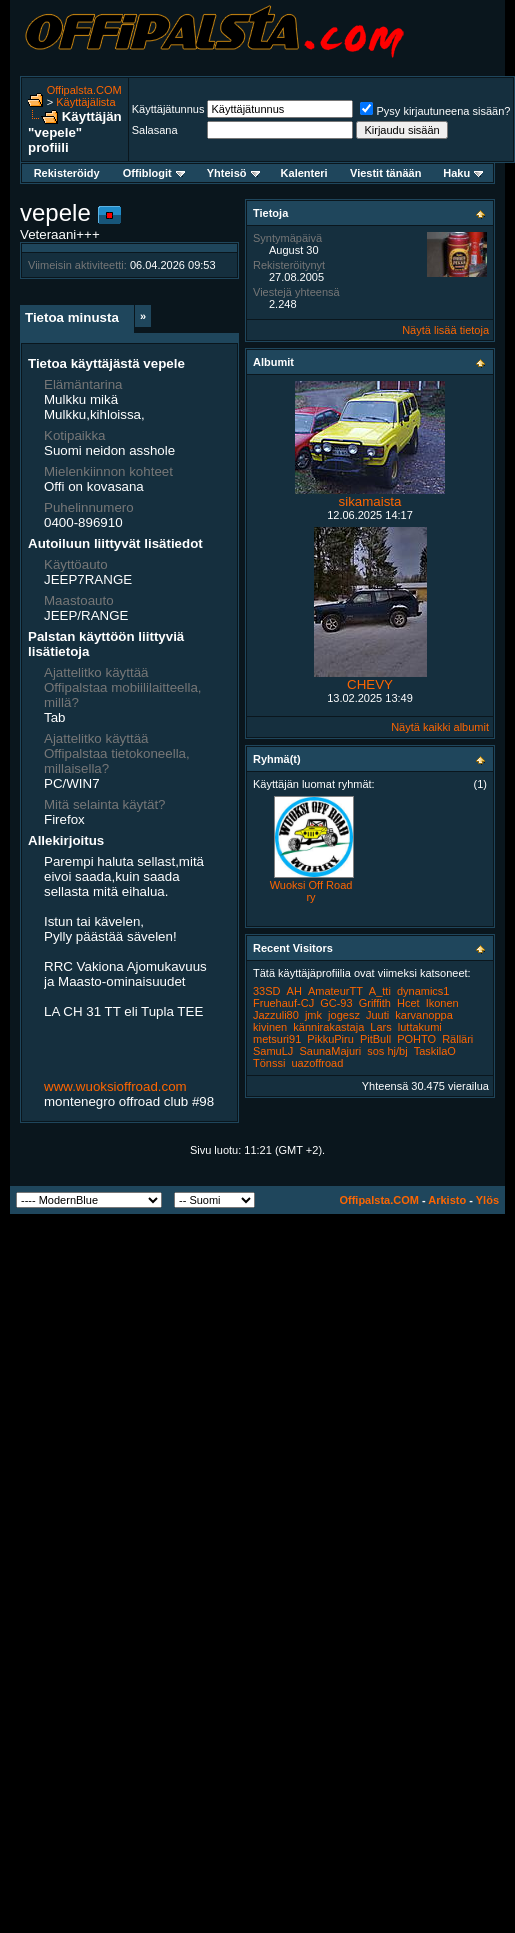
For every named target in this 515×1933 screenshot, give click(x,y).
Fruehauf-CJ (283, 1003)
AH (294, 991)
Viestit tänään (385, 173)
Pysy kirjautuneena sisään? (435, 111)
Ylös (487, 1200)
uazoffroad (317, 1063)
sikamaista (370, 501)
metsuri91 (277, 1039)
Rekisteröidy (67, 173)
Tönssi (269, 1063)
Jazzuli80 (276, 1015)
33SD (267, 991)
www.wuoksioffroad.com (115, 1086)
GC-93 (336, 1003)
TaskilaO (435, 1051)
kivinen (270, 1027)
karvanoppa (424, 1015)
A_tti (380, 991)
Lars (380, 1027)
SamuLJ (273, 1051)
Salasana (155, 130)
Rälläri (457, 1039)
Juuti (377, 1015)
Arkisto (447, 1200)
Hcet (408, 1003)
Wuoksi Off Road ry (311, 891)
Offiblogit (154, 173)
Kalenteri (304, 173)
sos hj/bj (387, 1051)
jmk (313, 1015)
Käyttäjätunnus (168, 109)
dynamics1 (423, 991)
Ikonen (442, 1003)
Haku (463, 173)
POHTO (416, 1039)
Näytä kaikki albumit (440, 727)
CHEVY (370, 684)
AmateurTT (335, 991)
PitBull (375, 1039)
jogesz (344, 1015)
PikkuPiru (330, 1039)
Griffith (375, 1003)
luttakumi (420, 1027)
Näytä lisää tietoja (445, 330)
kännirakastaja (328, 1027)
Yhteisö (233, 173)
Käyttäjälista (85, 102)
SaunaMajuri (330, 1051)
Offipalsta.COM (84, 90)
